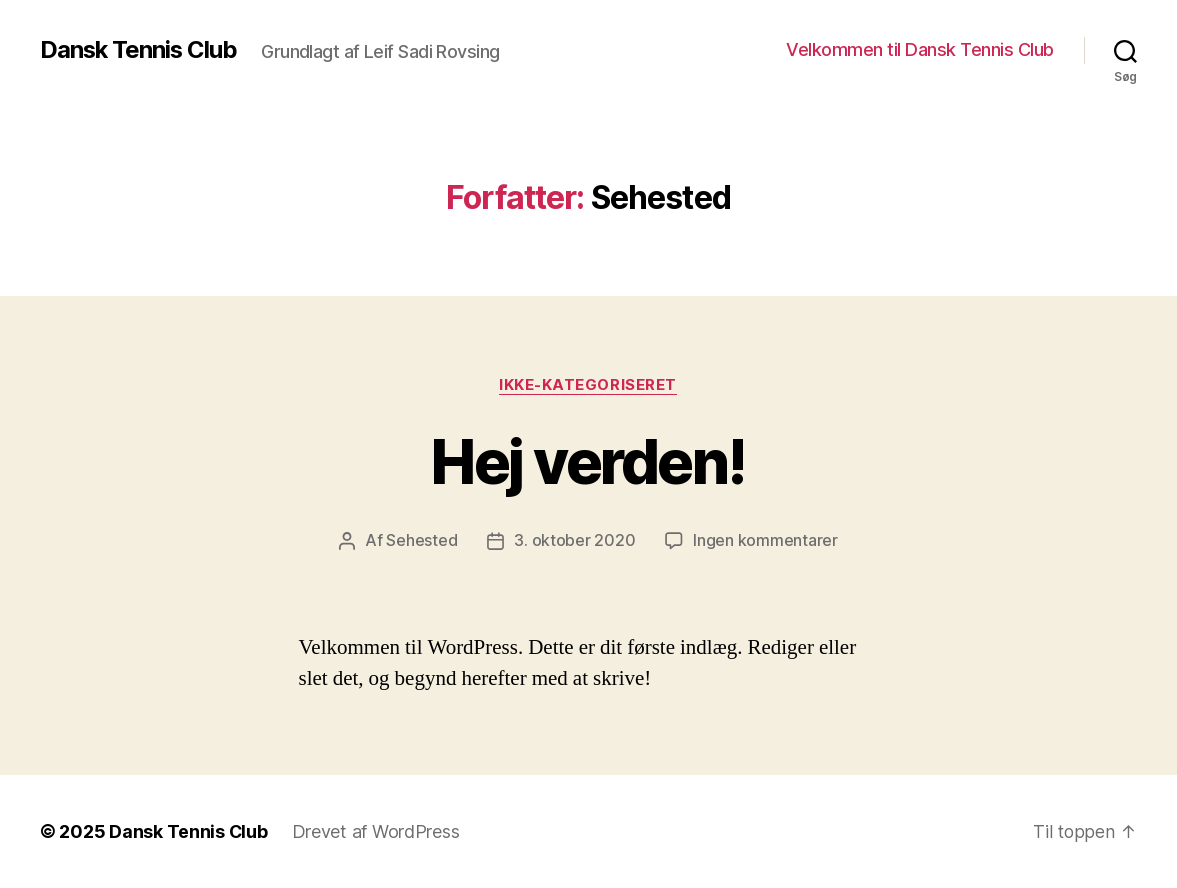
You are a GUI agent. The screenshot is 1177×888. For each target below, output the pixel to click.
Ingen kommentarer (765, 541)
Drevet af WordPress (377, 831)
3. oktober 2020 (574, 541)
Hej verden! (588, 461)
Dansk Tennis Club (140, 50)
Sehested (421, 541)
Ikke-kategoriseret (589, 385)
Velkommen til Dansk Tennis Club (920, 49)
